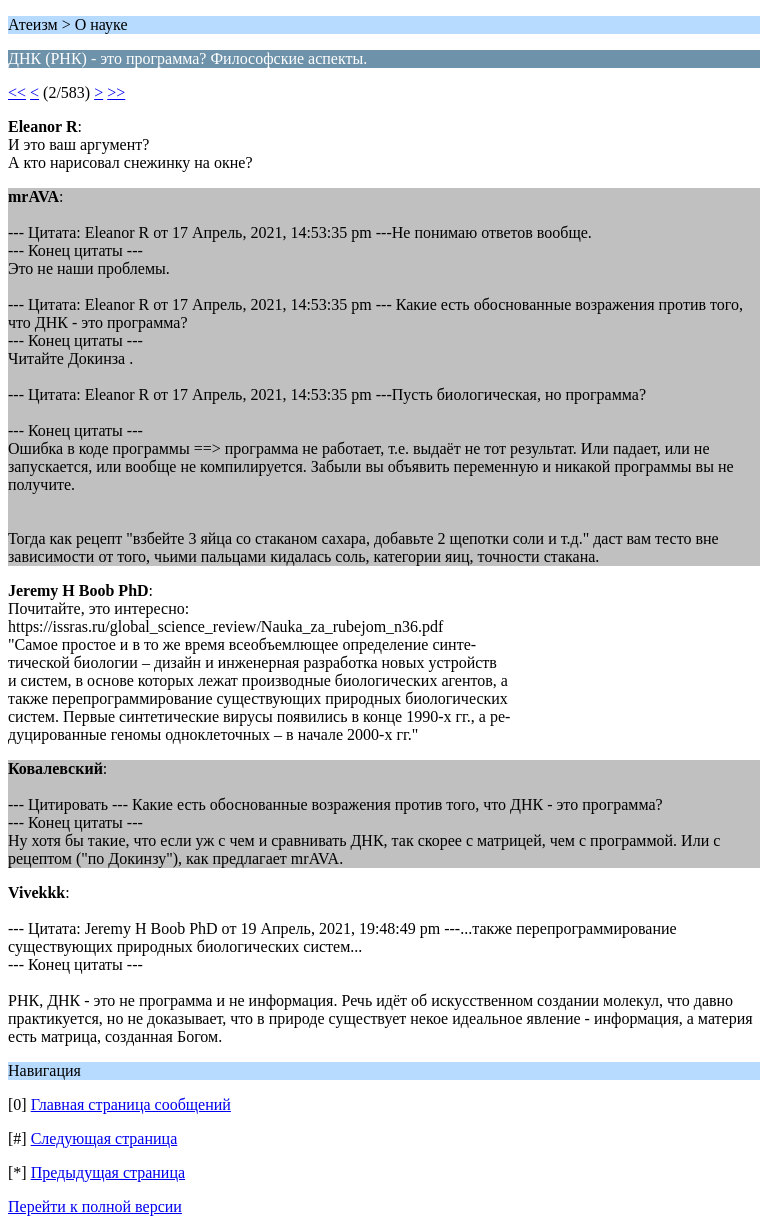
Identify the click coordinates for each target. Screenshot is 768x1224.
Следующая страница (104, 1138)
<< (17, 92)
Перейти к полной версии (95, 1206)
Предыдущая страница (108, 1172)
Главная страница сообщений (131, 1104)
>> (116, 92)
